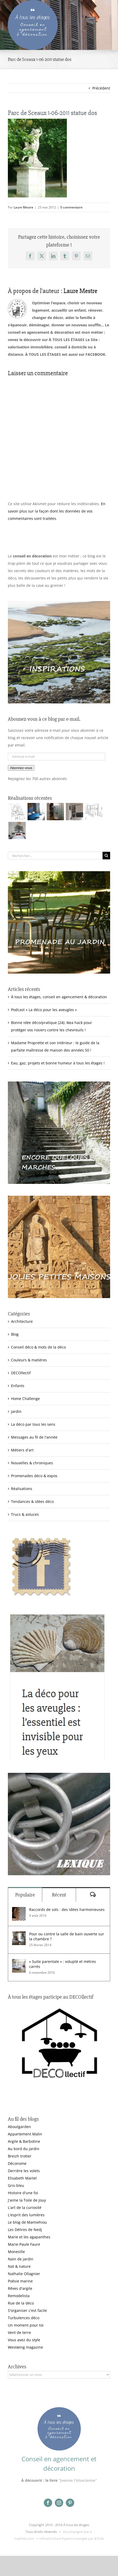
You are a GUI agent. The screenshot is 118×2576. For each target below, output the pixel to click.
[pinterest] (70, 2503)
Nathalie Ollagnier (24, 2273)
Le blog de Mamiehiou (27, 2222)
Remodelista (19, 2295)
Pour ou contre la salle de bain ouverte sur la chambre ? (66, 1936)
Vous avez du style (24, 2339)
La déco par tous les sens (33, 1424)
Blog (15, 1334)
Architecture (22, 1321)
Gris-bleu (16, 2185)
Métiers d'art (22, 1450)
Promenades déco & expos (34, 1475)
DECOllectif (21, 1372)
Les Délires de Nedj (25, 2229)
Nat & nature (19, 2266)
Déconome (17, 2163)
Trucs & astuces (25, 1514)
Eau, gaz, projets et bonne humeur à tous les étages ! (58, 1062)
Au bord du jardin (23, 2148)
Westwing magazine (25, 2347)
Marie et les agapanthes (29, 2236)
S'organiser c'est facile (27, 2310)
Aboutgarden (19, 2126)
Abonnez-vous (21, 768)
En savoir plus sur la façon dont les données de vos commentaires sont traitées (56, 511)
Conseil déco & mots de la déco (38, 1347)
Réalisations (21, 1488)
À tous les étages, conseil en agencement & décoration (59, 996)
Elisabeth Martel (22, 2178)
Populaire (25, 1894)
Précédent (101, 88)
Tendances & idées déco (32, 1501)
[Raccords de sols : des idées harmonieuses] (19, 1910)
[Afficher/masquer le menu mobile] (107, 3)
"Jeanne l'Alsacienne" (77, 2480)
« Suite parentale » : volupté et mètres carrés (62, 1964)
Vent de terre (19, 2332)
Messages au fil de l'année (34, 1437)
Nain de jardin (20, 2258)
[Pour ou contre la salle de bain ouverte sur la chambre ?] (19, 1934)
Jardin (16, 1411)
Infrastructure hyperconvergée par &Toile (71, 2538)
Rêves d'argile (20, 2288)
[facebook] (48, 2503)
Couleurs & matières (29, 1359)
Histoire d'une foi (23, 2192)
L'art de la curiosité (24, 2207)
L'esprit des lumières (26, 2214)
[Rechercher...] (55, 855)
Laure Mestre (23, 207)
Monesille (16, 2251)
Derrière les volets (24, 2170)
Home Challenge (25, 1398)
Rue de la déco (21, 2303)
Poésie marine (20, 2281)
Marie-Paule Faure (24, 2244)
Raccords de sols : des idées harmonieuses (67, 1909)
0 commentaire (71, 207)
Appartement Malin (25, 2133)
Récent (59, 1894)
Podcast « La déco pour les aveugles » (44, 1009)
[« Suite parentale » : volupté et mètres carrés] (19, 1962)
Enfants (17, 1385)
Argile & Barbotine (24, 2141)
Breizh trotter (19, 2156)
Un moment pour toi (26, 2325)
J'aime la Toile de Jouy (27, 2200)
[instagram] (59, 2503)
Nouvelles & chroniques (32, 1462)
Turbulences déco (23, 2317)
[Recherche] (106, 855)
